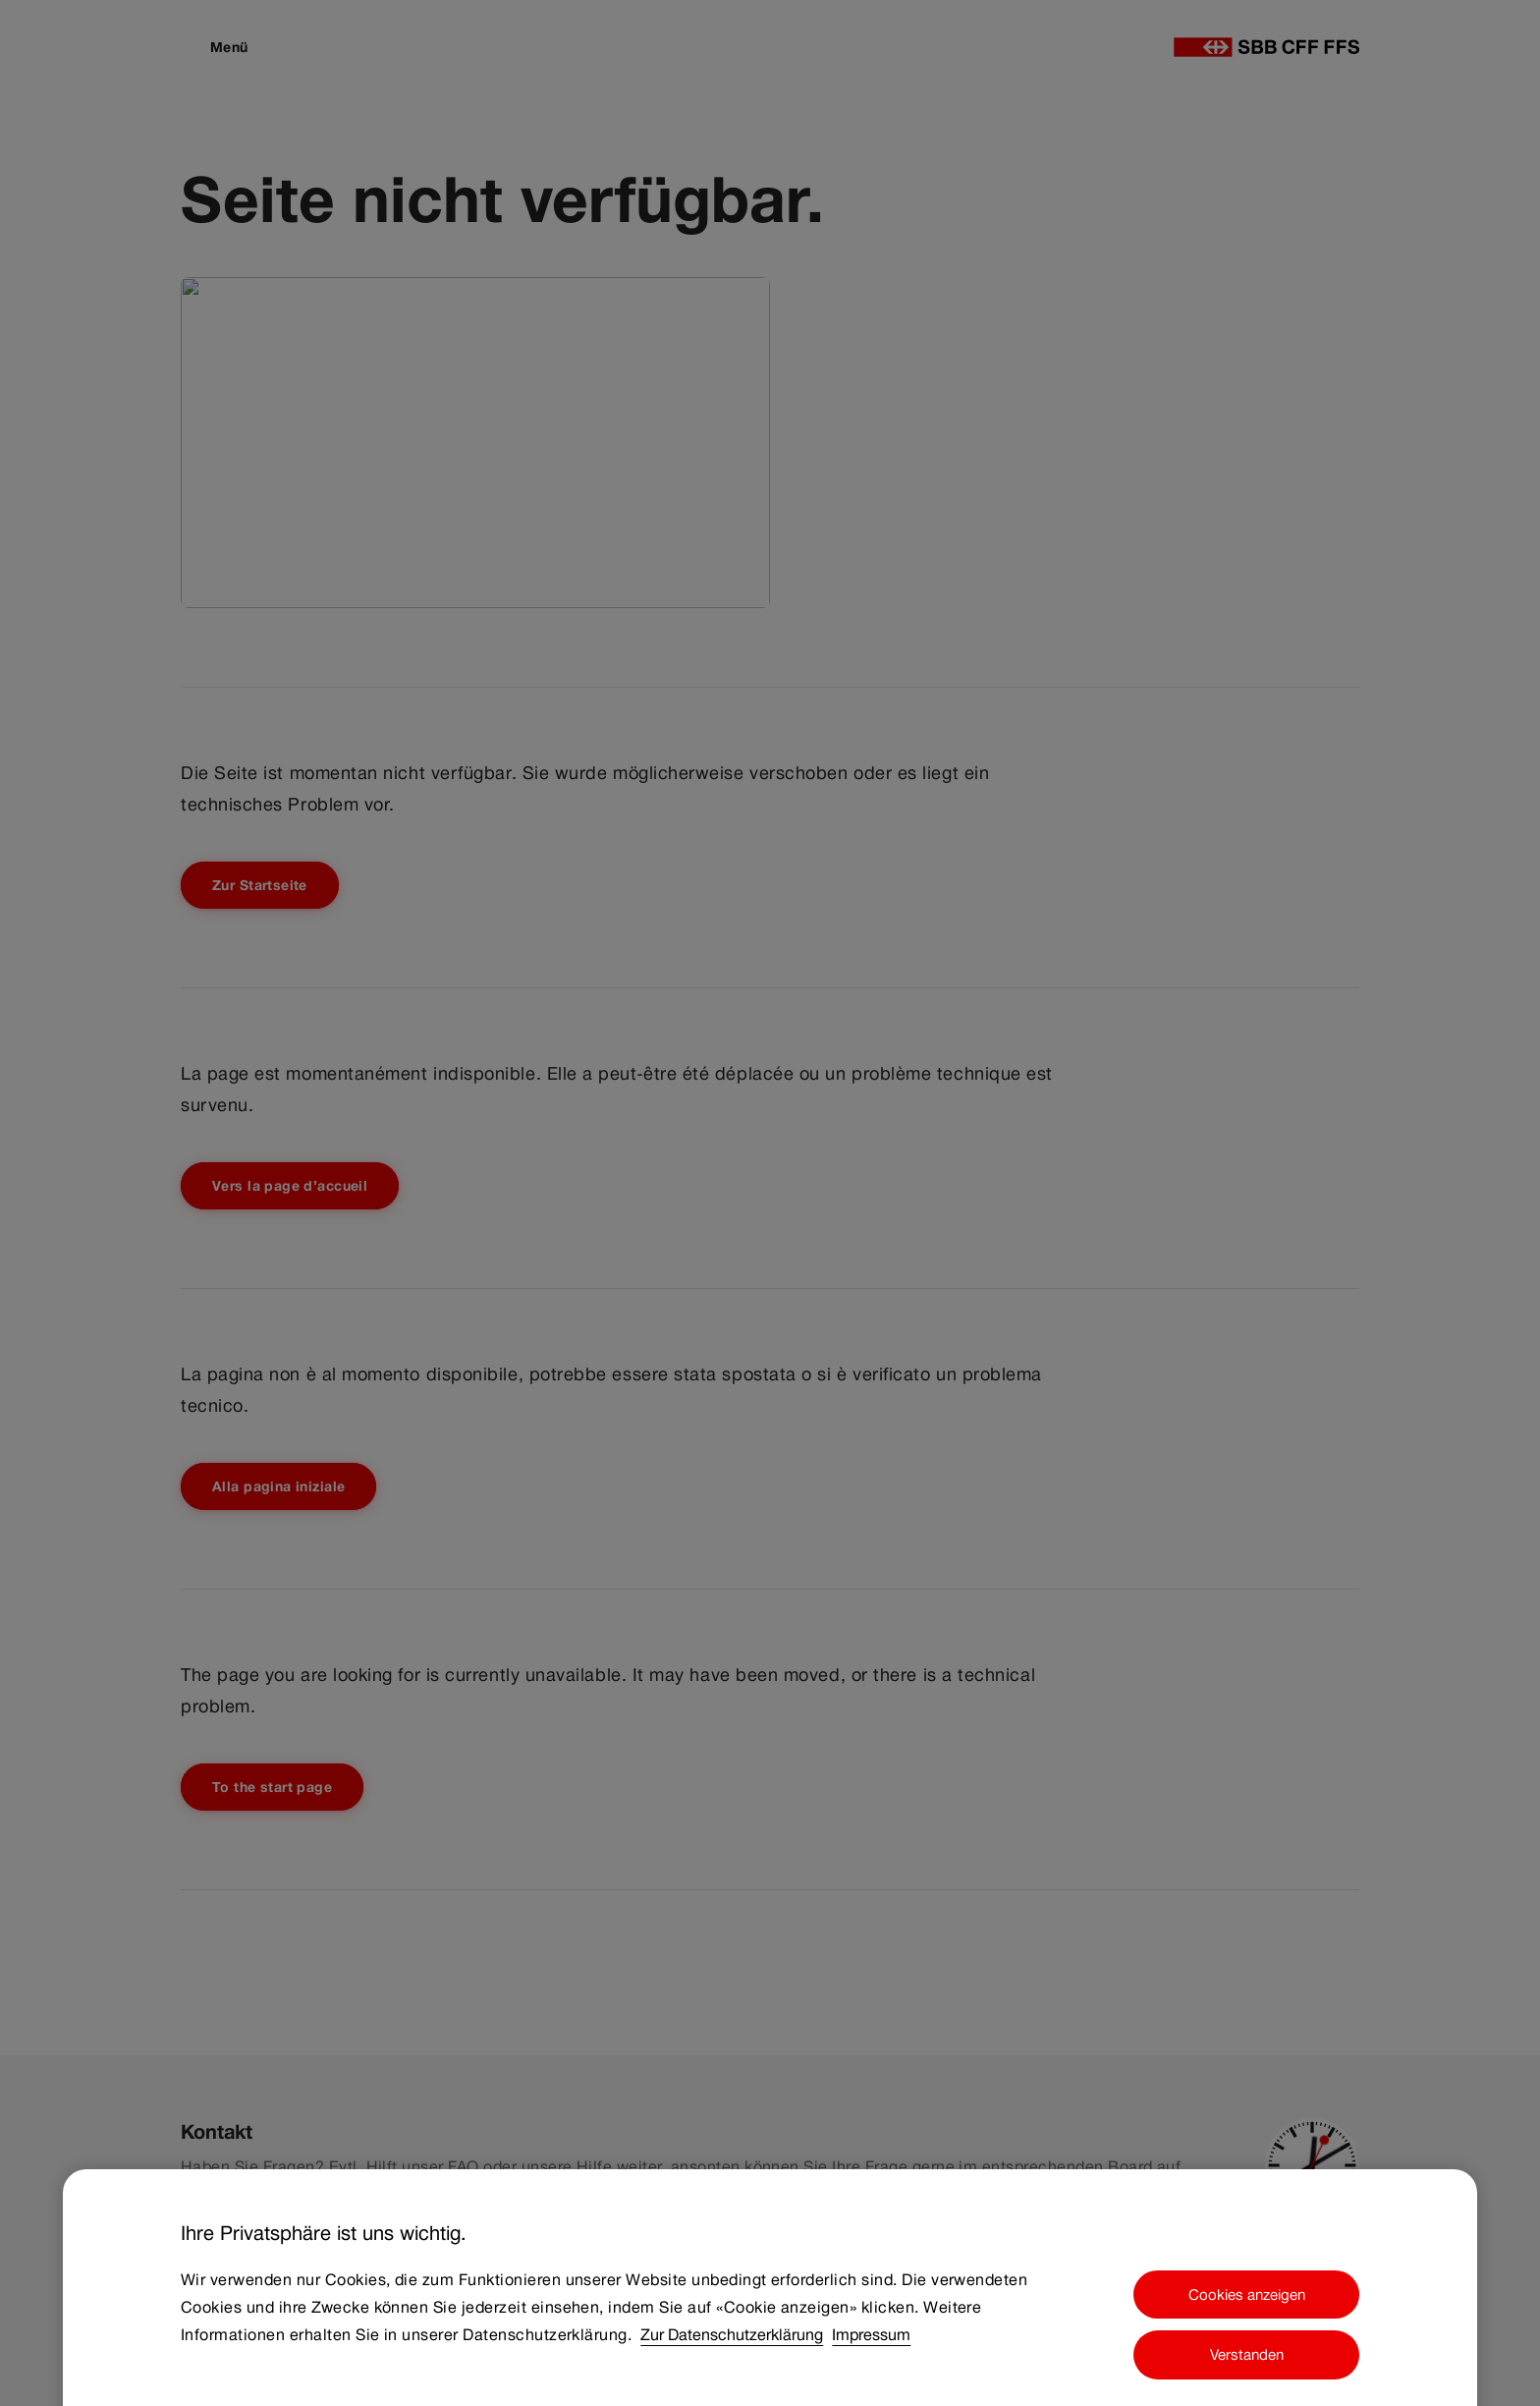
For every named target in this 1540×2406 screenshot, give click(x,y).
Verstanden (1247, 2365)
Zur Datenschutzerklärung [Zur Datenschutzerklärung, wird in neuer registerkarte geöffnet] (731, 2344)
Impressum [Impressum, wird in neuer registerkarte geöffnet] (871, 2344)
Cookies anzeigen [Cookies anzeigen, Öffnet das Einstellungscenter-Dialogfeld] (1246, 2304)
